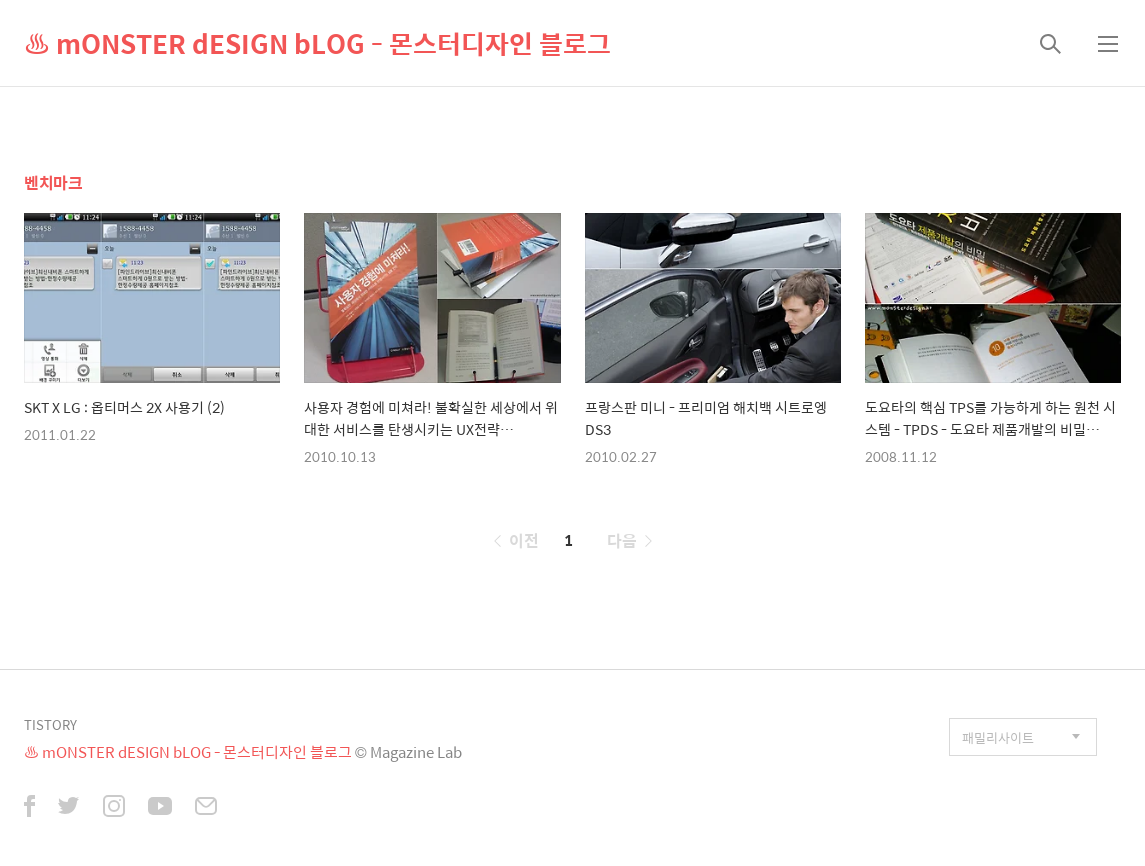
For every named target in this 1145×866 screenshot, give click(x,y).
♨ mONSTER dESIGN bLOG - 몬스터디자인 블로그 (317, 43)
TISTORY (50, 724)
